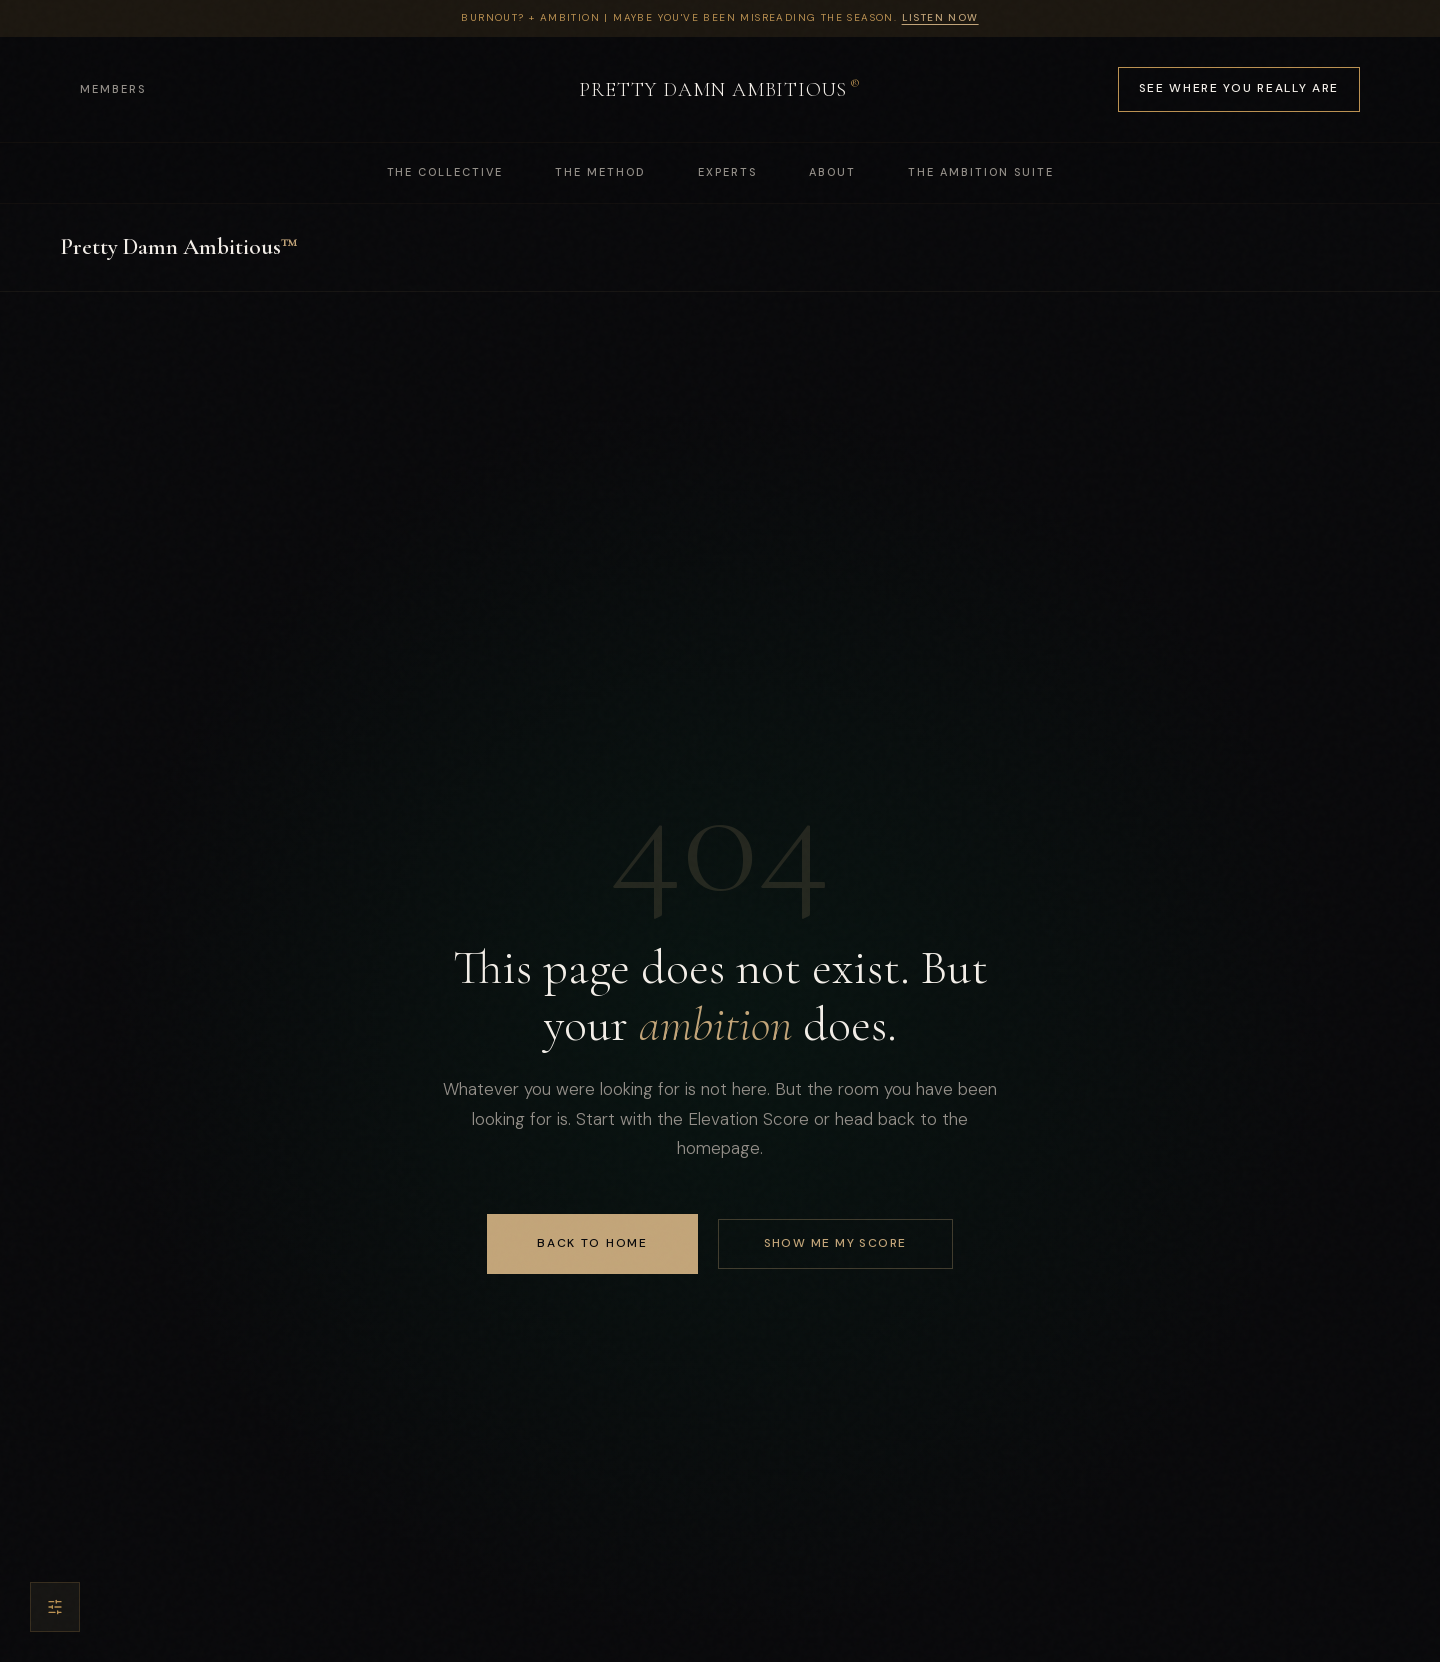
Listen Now (940, 17)
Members (113, 89)
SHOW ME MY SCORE (835, 1243)
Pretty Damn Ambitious (179, 247)
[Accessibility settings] (55, 1607)
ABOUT (832, 172)
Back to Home (592, 1243)
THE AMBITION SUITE (981, 172)
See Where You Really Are (1239, 88)
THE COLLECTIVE (445, 172)
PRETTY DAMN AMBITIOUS (719, 89)
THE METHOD (600, 172)
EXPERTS (727, 172)
